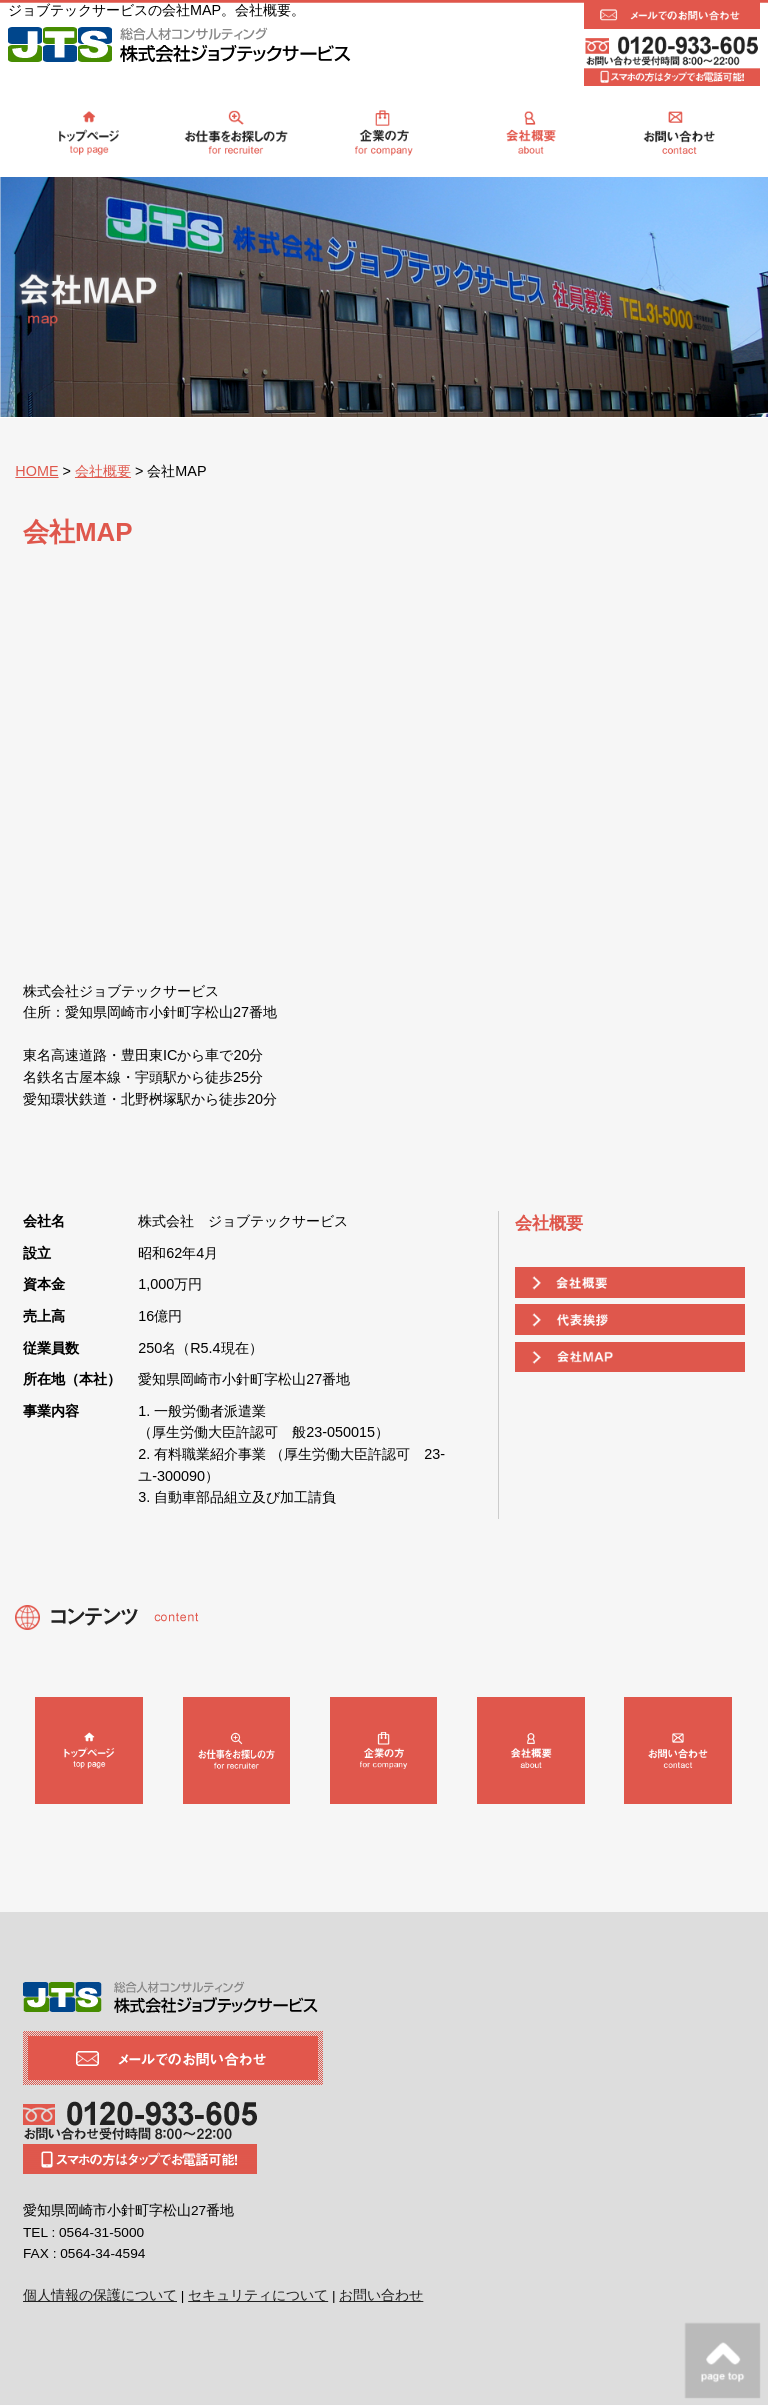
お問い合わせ (381, 2295)
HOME (36, 471)
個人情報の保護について (100, 2295)
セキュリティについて (258, 2295)
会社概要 (103, 471)
